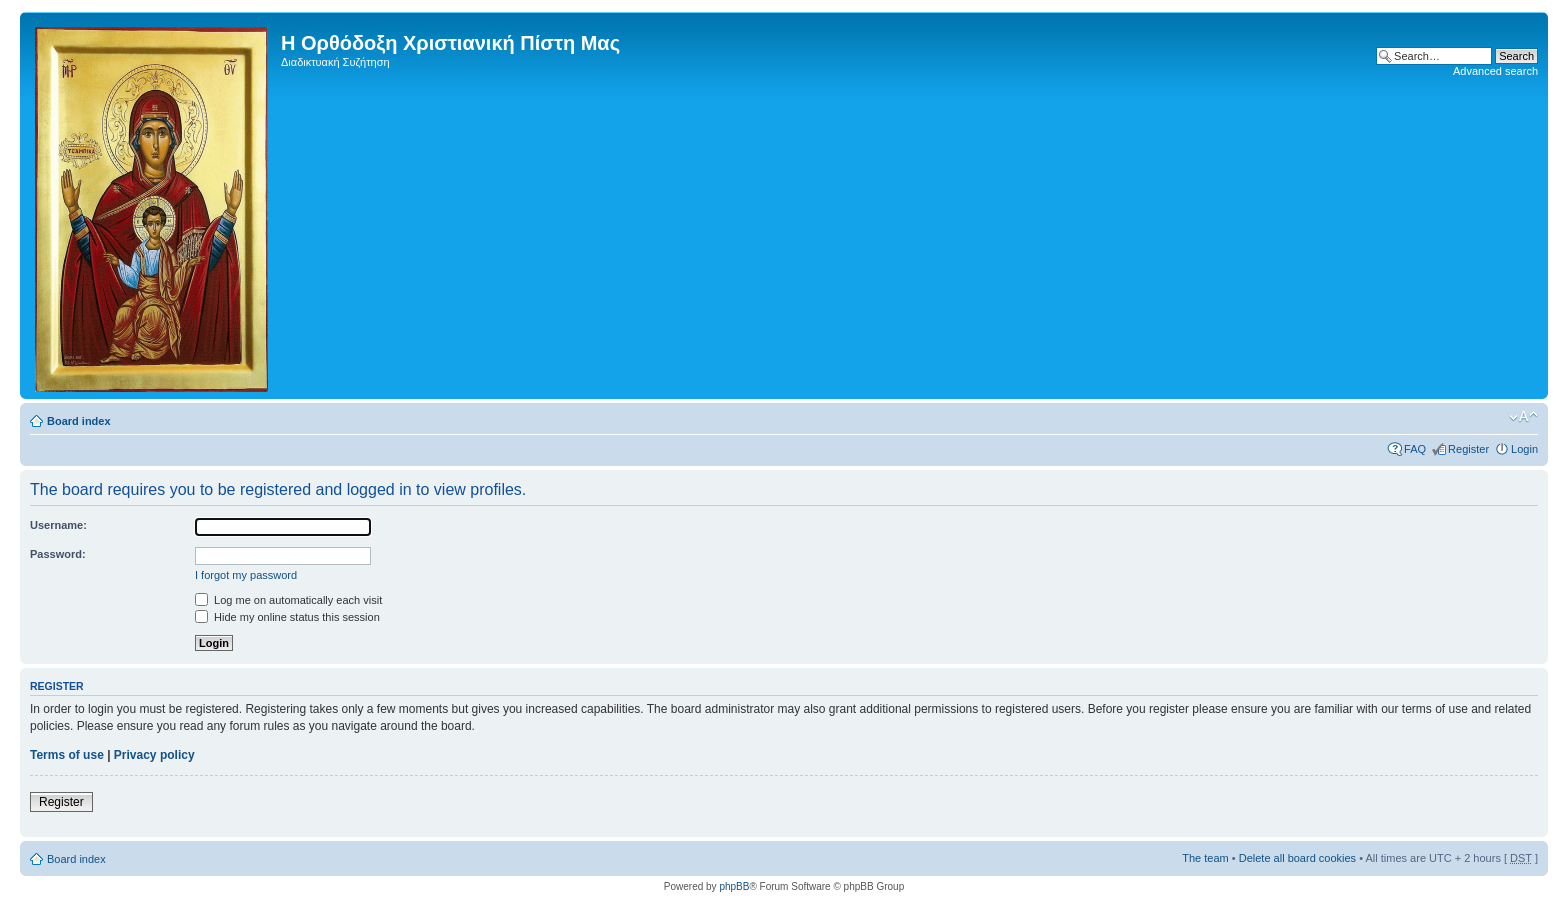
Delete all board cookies (1297, 858)
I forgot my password (246, 575)
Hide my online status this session (287, 617)
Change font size (1523, 417)
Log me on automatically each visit (288, 600)
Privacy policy (154, 755)
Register (1468, 449)
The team (1205, 858)
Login (1524, 449)
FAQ (1415, 449)
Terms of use (67, 755)
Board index (79, 421)
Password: (58, 554)
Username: (58, 525)
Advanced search (1495, 71)
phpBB (734, 886)
